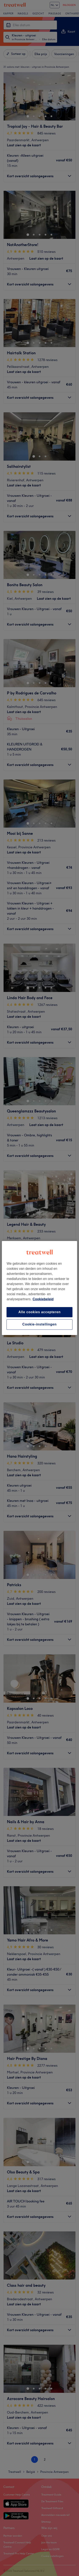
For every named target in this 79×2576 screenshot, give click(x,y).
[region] (39, 1288)
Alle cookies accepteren (39, 1312)
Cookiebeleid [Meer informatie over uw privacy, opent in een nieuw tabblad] (43, 1299)
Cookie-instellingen (39, 1324)
